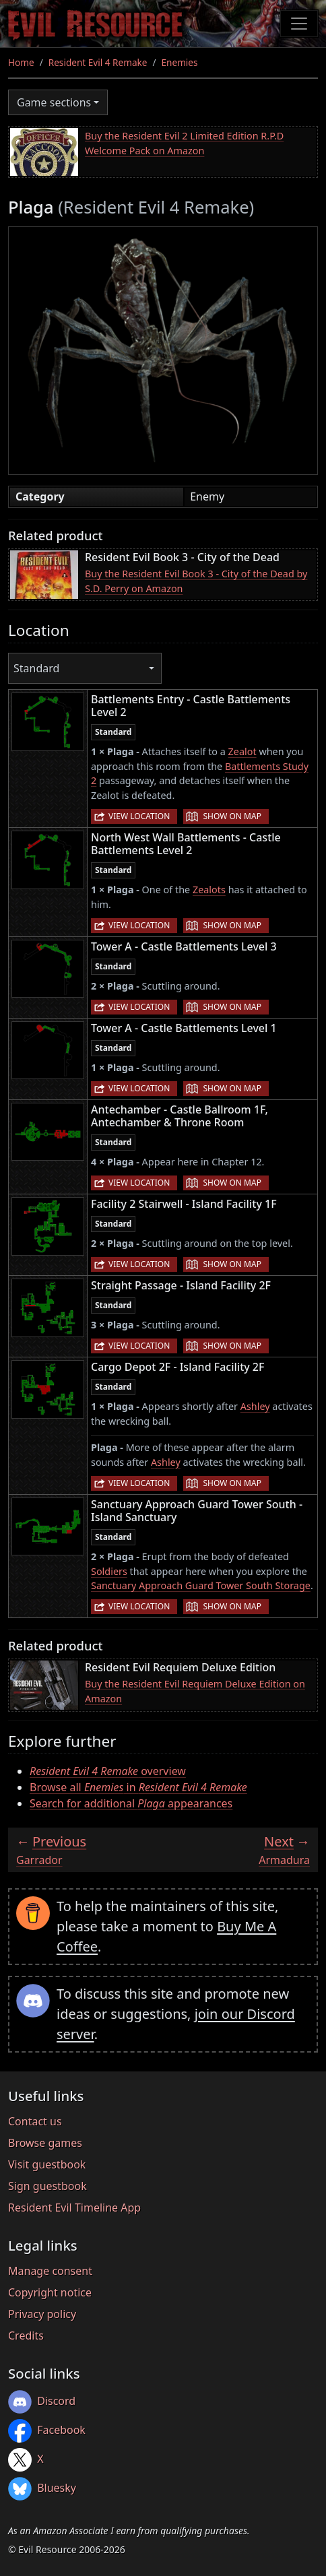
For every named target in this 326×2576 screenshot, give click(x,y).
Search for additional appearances (131, 1803)
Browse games (45, 2142)
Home (21, 62)
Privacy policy (42, 2314)
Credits (26, 2335)
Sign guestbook (47, 2186)
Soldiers (109, 1571)
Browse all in (138, 1787)
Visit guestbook (47, 2164)
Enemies (180, 62)
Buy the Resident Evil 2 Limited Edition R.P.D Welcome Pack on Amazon (184, 143)
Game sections (54, 102)
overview (108, 1771)
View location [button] (139, 816)
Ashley (255, 1406)
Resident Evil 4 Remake (98, 62)
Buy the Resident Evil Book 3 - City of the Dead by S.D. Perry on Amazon (196, 581)
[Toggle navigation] (299, 23)
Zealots (209, 889)
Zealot (242, 751)
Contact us (35, 2121)
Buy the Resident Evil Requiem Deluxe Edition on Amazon (195, 1691)
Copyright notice (50, 2292)
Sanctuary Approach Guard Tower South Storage (201, 1585)
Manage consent (50, 2270)
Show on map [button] (232, 816)
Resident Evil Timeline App (74, 2207)
